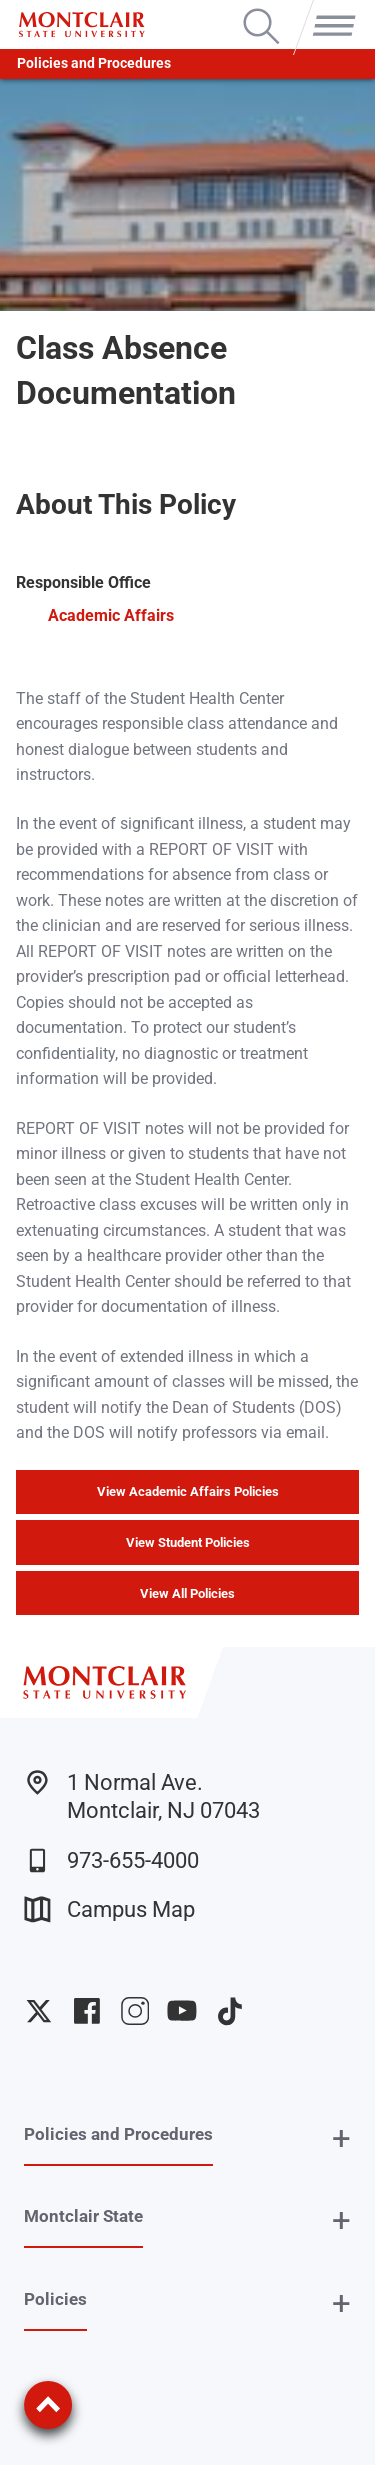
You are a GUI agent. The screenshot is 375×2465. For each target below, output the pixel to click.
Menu (330, 10)
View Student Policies (188, 1542)
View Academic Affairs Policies (188, 1491)
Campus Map (109, 1909)
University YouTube (182, 2011)
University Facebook (87, 2011)
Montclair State (83, 2216)
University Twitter (39, 2011)
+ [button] (341, 2138)
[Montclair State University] (81, 24)
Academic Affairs (111, 615)
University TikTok (230, 2011)
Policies (55, 2299)
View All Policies (187, 1593)
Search (261, 10)
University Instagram (135, 2011)
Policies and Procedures (94, 63)
